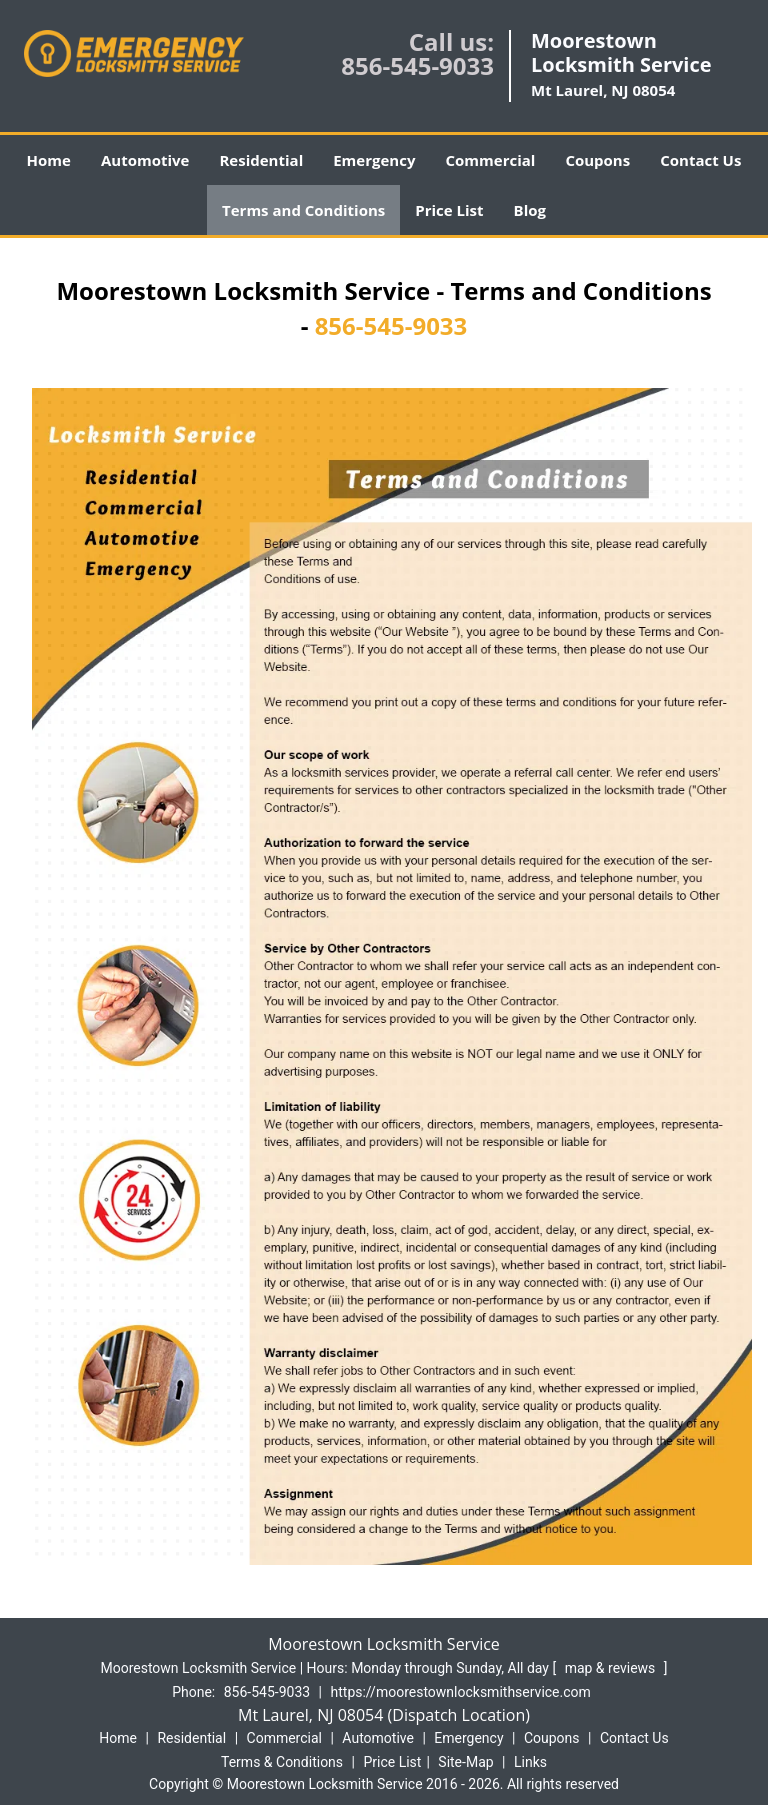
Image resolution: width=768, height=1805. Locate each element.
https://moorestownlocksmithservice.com (461, 1692)
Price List (449, 210)
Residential (261, 160)
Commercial (490, 160)
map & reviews (612, 1668)
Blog (530, 210)
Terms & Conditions (282, 1762)
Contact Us (700, 160)
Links (530, 1762)
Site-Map (465, 1762)
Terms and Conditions (303, 210)
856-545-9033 (417, 65)
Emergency (374, 160)
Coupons (597, 160)
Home (49, 160)
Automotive (145, 160)
